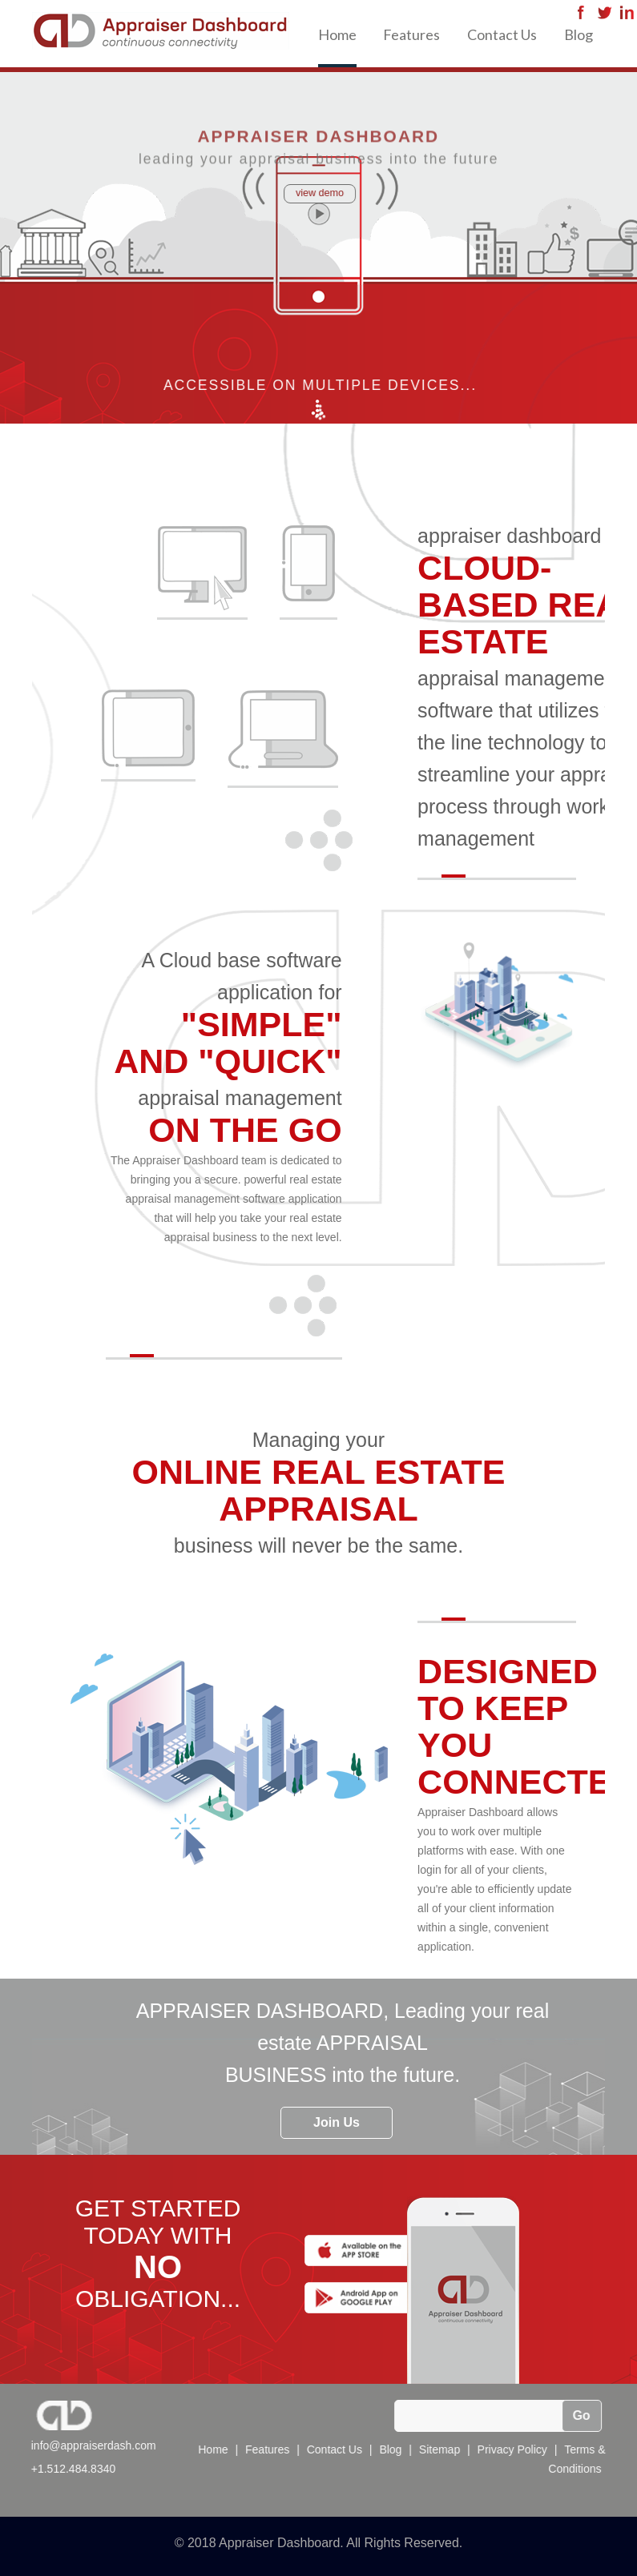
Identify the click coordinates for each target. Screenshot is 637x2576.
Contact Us (502, 34)
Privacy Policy (513, 2449)
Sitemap (440, 2449)
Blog (578, 34)
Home (337, 34)
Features (411, 34)
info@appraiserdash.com (92, 2445)
